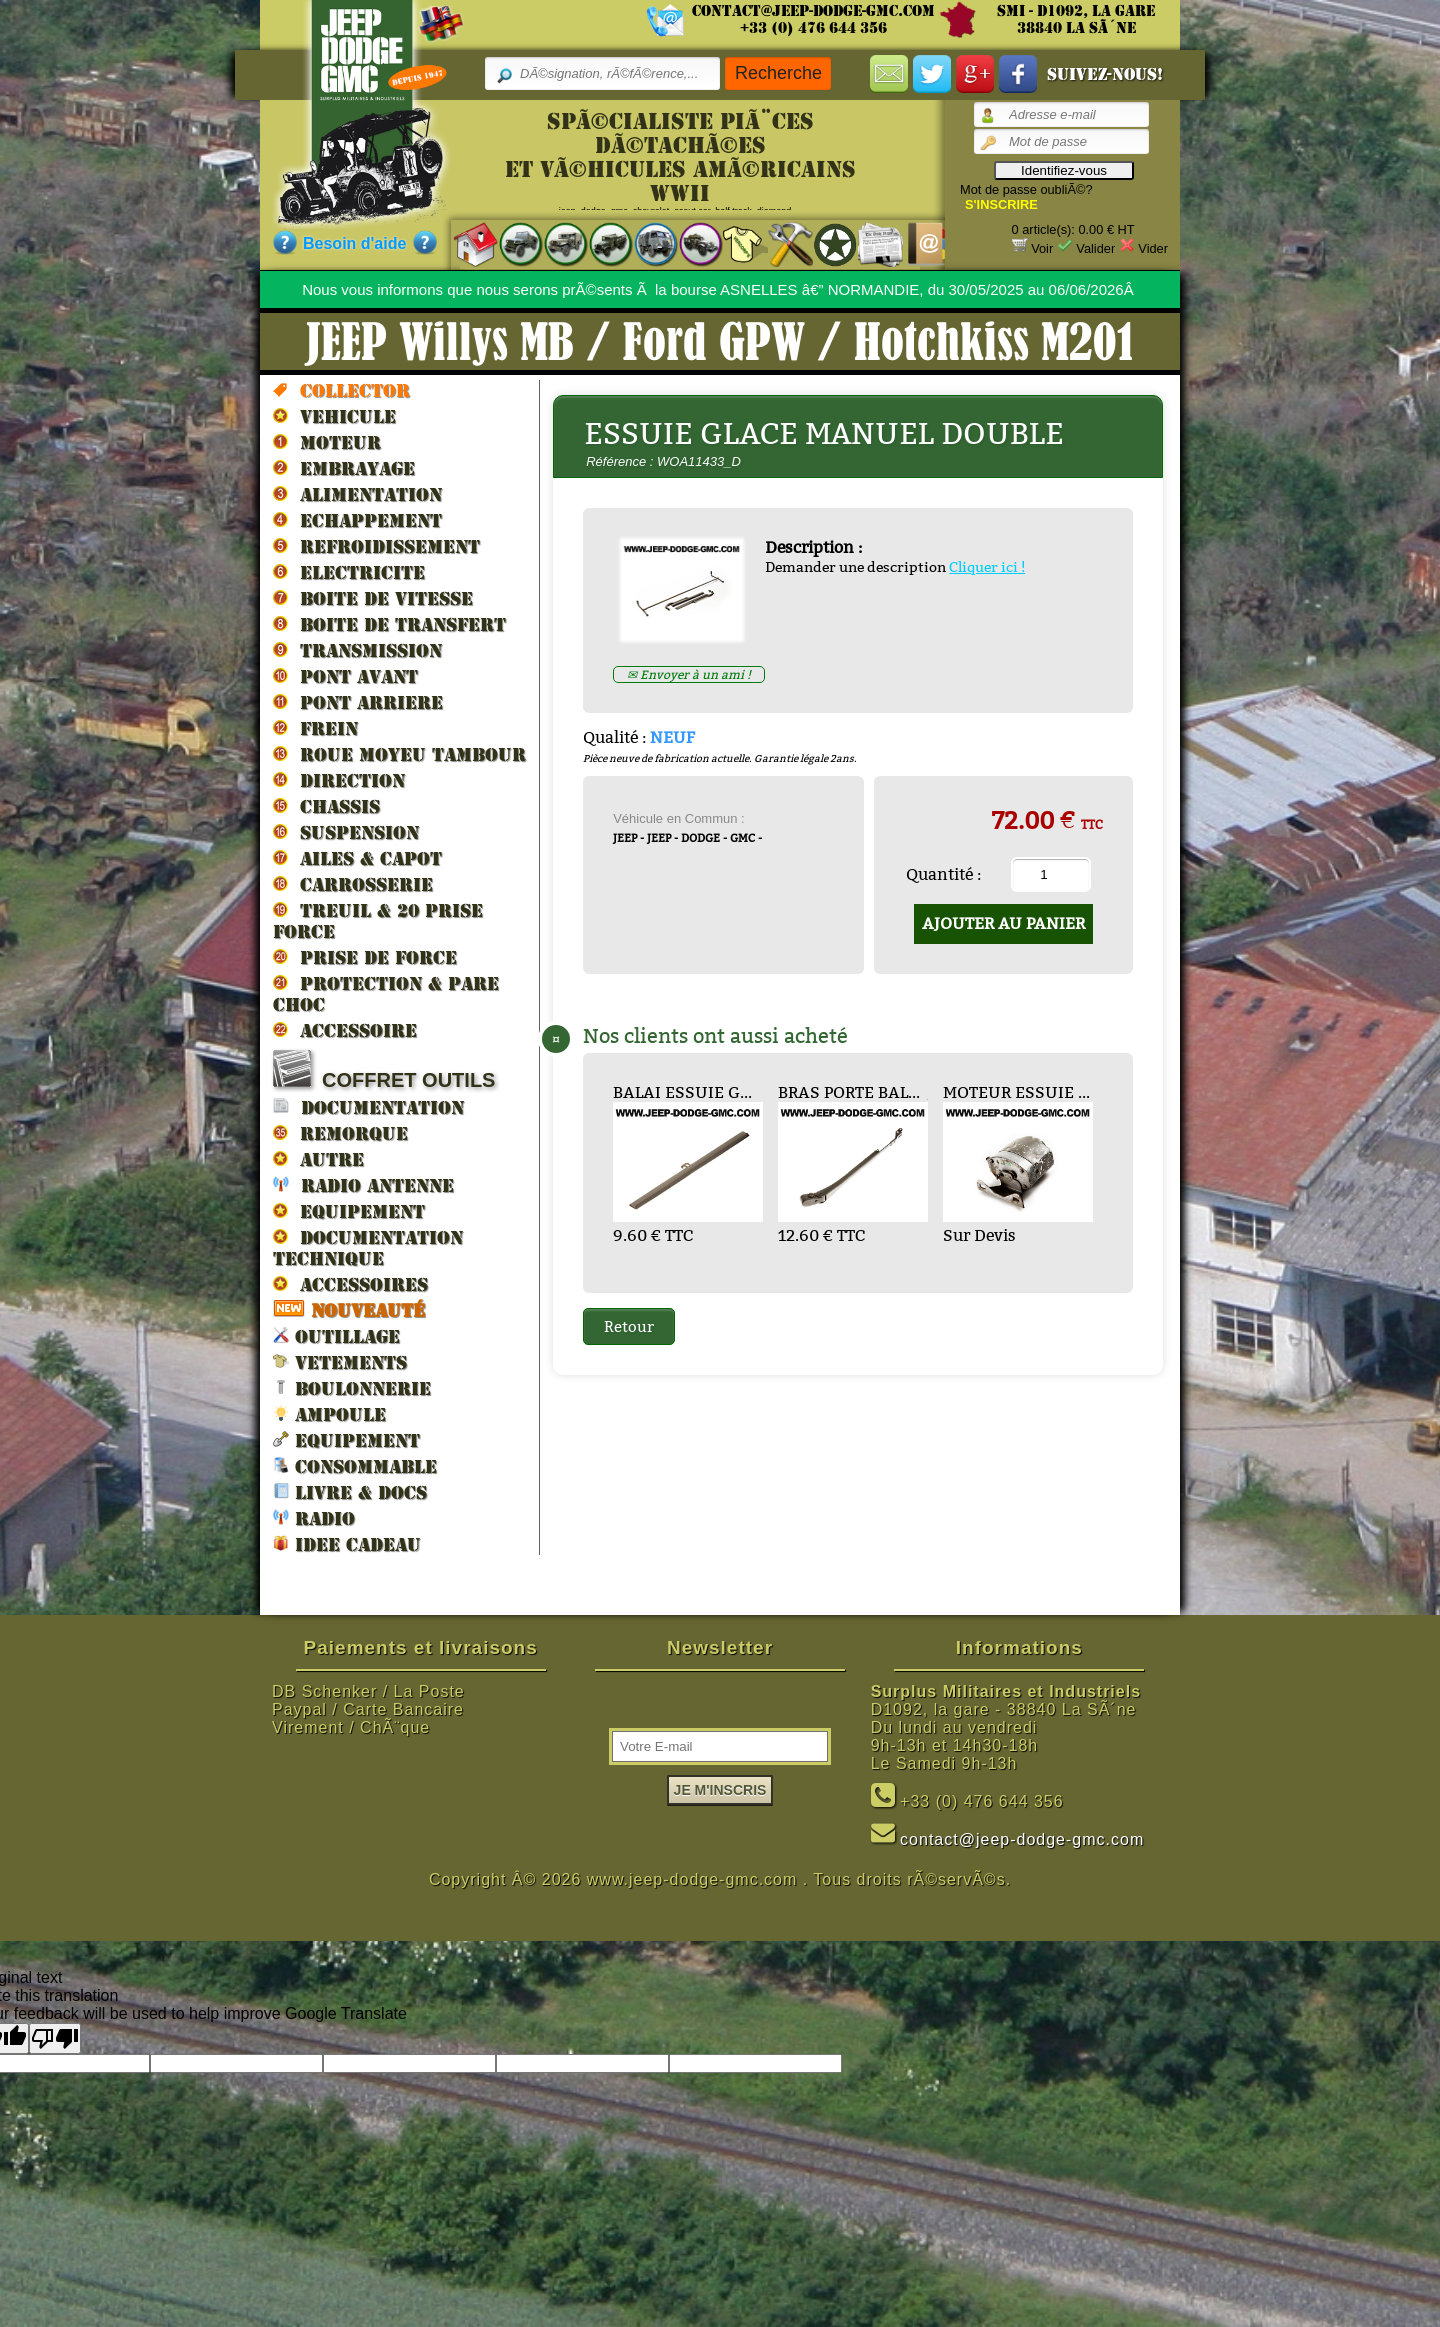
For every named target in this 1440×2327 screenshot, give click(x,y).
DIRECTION (339, 780)
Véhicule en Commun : (679, 818)
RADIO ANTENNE (363, 1184)
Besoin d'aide (354, 243)
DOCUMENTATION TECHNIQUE (368, 1247)
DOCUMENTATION (368, 1106)
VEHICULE (334, 416)
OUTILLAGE (336, 1335)
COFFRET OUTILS (384, 1070)
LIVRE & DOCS (350, 1491)
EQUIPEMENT (349, 1211)
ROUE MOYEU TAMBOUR (399, 754)
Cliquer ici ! (987, 567)
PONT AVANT (345, 676)
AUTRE (318, 1159)
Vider (1153, 248)
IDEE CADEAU (347, 1543)
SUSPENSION (346, 832)
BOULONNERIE (352, 1387)
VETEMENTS (340, 1361)
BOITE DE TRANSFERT (389, 624)
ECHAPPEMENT (357, 520)
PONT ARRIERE (358, 702)
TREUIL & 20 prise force (378, 920)
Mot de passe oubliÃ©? (1026, 189)
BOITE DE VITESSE (373, 598)
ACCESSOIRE (345, 1030)
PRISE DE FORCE (365, 957)
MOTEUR (327, 442)
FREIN (315, 728)
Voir (1042, 248)
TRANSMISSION (357, 650)
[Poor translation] (55, 2038)
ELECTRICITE (349, 572)
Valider (1095, 248)
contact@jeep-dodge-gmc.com (813, 11)
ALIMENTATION (357, 494)
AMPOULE (329, 1413)
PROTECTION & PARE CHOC (386, 993)
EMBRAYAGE (344, 468)
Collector (341, 390)
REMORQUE (340, 1133)
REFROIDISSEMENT (376, 546)
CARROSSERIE (353, 884)
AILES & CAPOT (357, 858)
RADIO (314, 1517)
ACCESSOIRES (350, 1284)
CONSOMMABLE (355, 1465)
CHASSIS (326, 806)
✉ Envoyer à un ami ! (689, 674)
